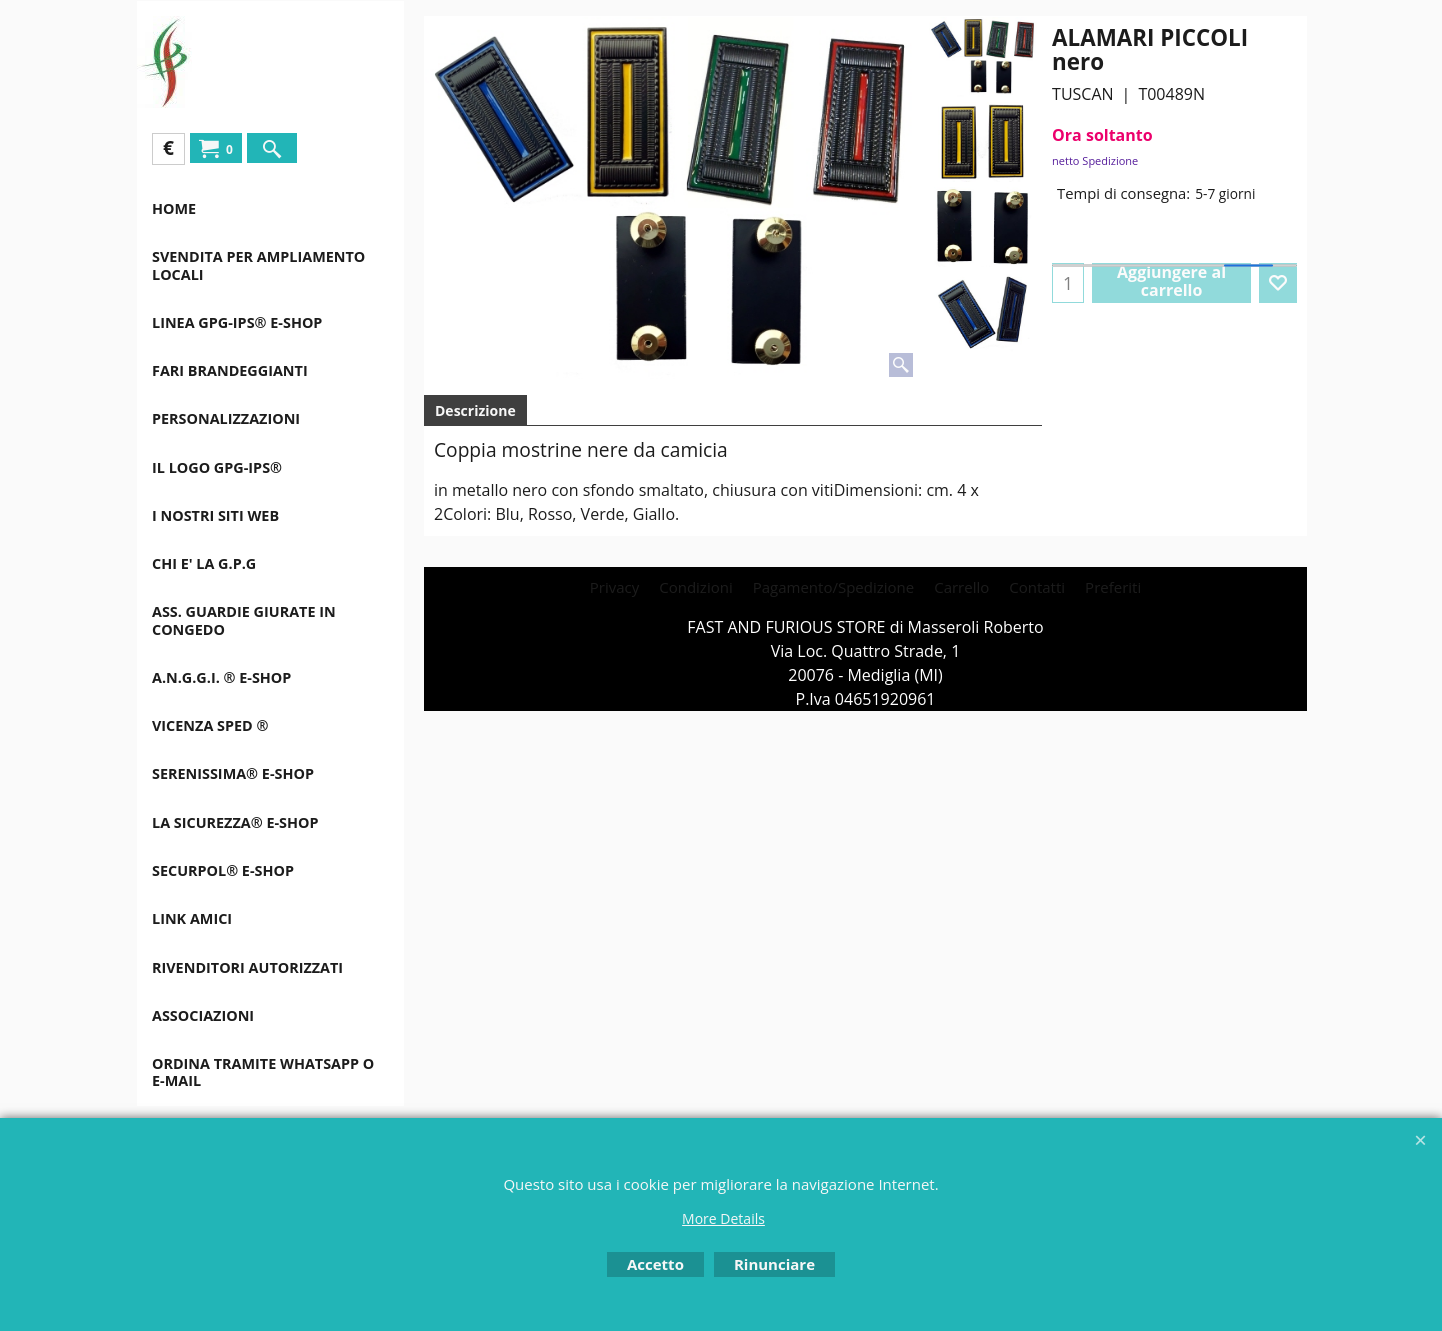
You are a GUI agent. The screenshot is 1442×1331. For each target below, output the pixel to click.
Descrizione (475, 410)
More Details (723, 1218)
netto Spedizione (1095, 160)
